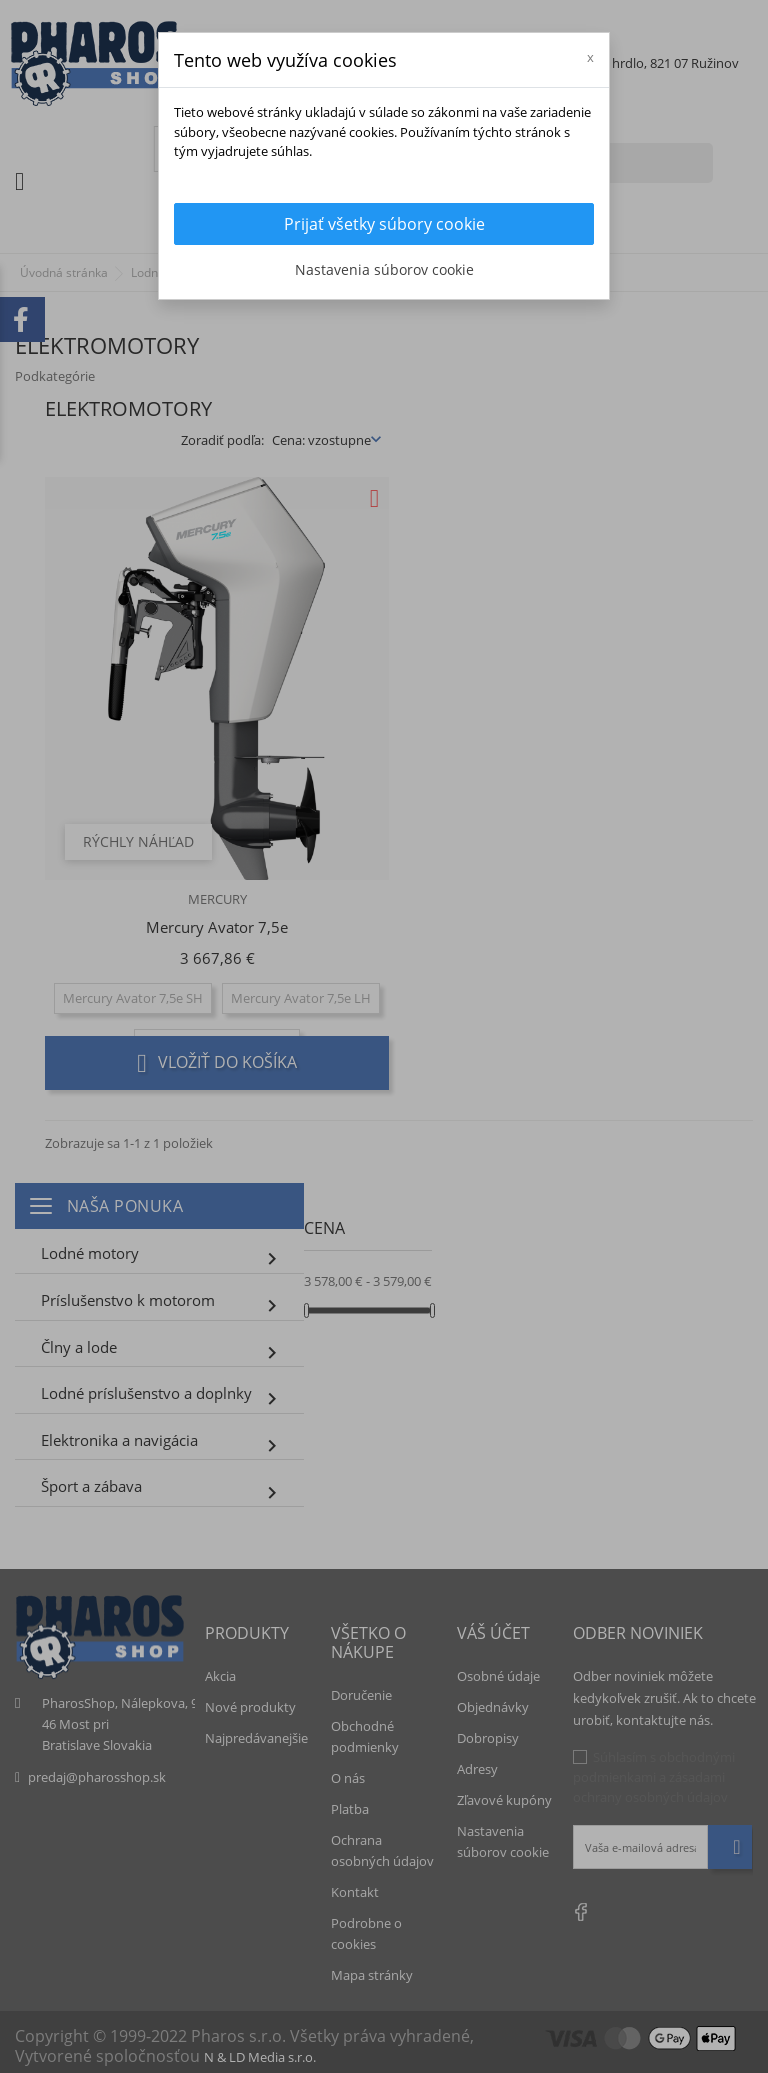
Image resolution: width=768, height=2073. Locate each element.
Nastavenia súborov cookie (384, 269)
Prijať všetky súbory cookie (384, 224)
